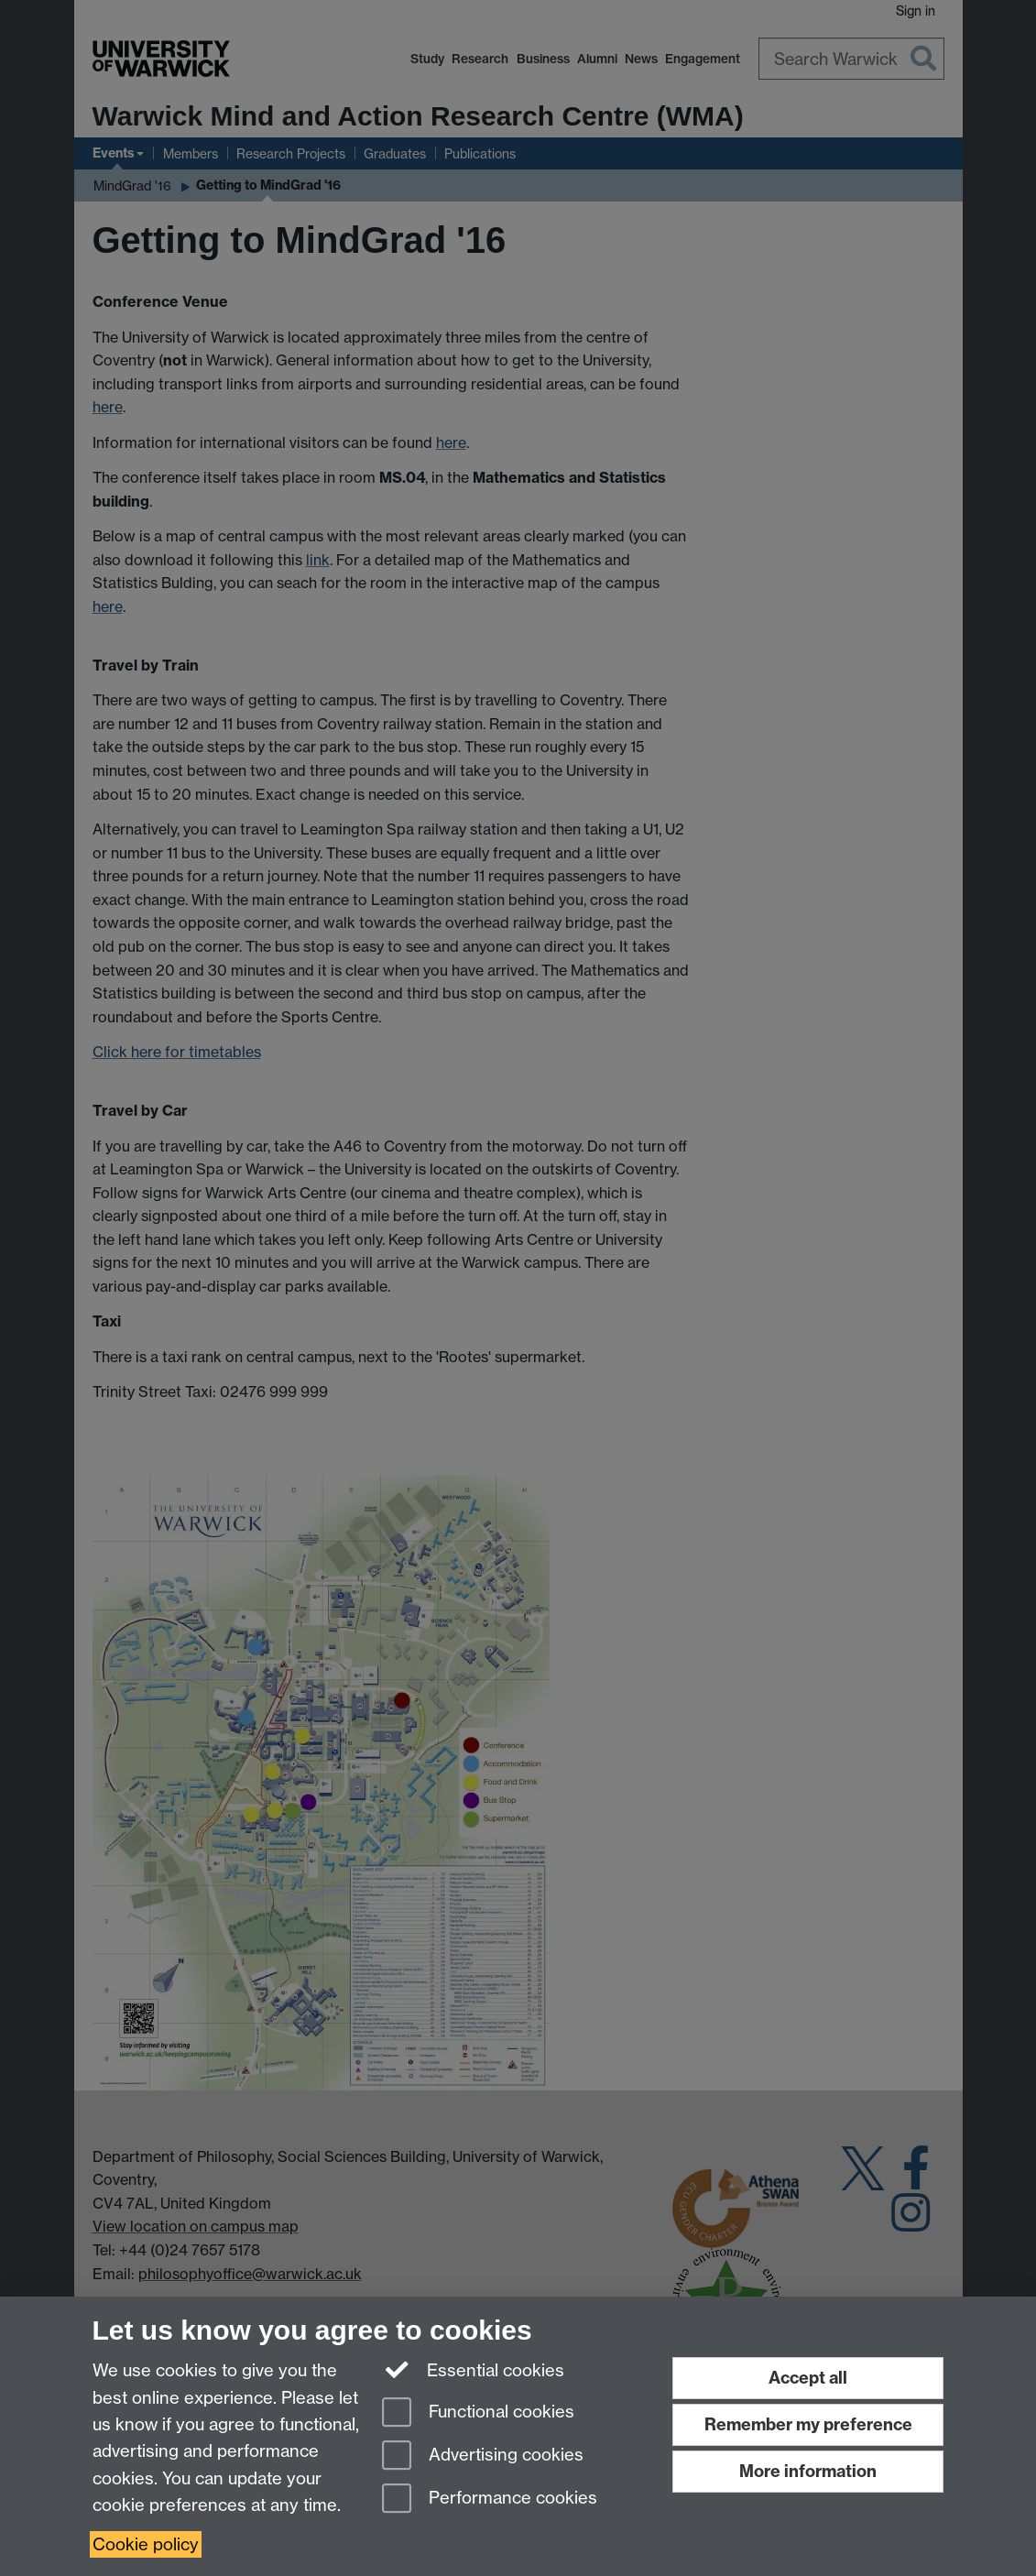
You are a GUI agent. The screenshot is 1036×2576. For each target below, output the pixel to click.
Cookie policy (146, 2544)
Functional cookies (478, 2413)
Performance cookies (489, 2499)
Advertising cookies (482, 2456)
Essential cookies (473, 2369)
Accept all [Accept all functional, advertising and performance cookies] (808, 2377)
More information (808, 2471)
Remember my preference (808, 2424)
